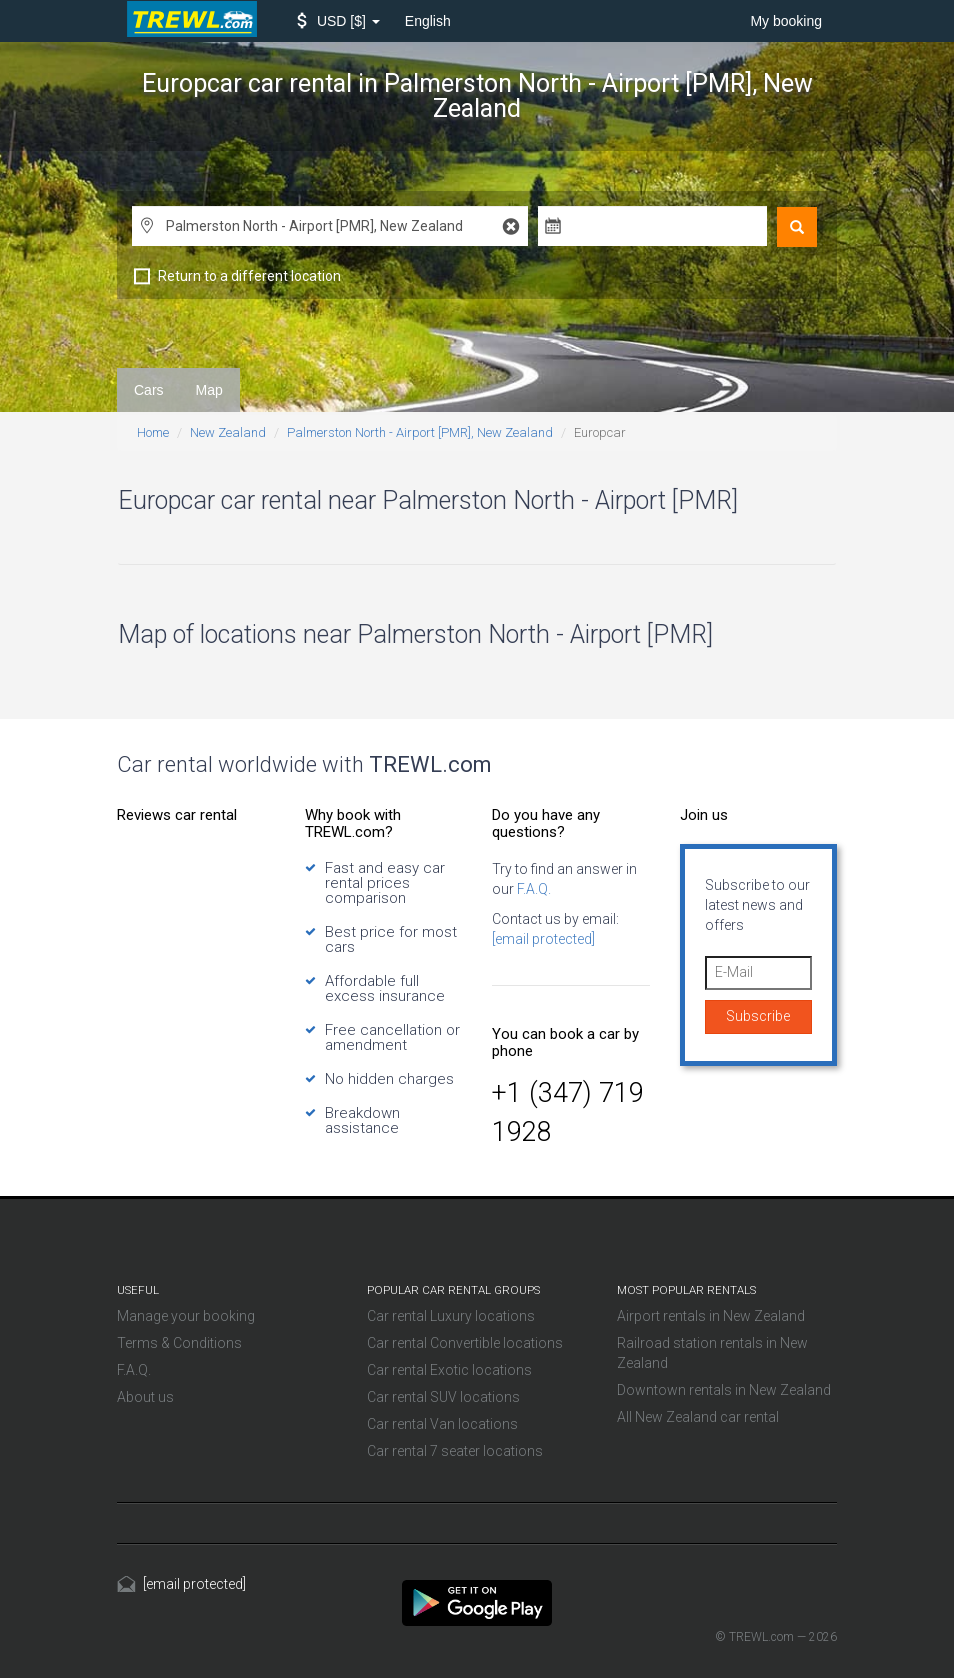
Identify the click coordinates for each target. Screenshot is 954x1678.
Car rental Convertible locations (465, 1343)
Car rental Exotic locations (449, 1370)
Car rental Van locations (442, 1424)
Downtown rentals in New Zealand (724, 1390)
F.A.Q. (532, 889)
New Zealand (228, 432)
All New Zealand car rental (698, 1417)
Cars (149, 390)
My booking (786, 21)
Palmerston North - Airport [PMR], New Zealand (420, 432)
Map (209, 390)
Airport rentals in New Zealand (711, 1316)
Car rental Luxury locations (451, 1316)
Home (153, 432)
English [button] (428, 21)
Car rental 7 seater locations (455, 1451)
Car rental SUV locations (443, 1397)
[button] (338, 21)
